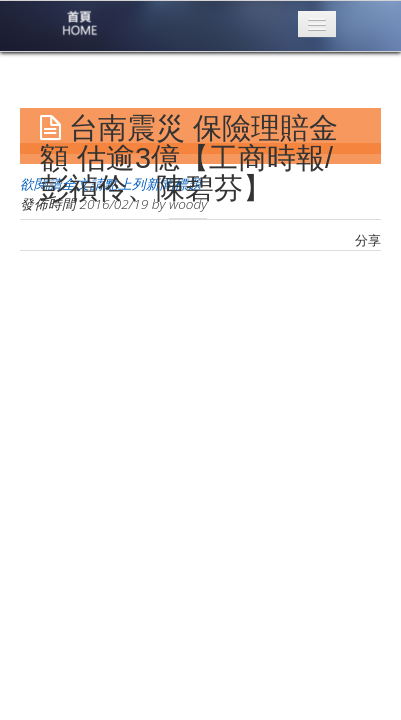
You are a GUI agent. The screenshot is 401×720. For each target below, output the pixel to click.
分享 (368, 240)
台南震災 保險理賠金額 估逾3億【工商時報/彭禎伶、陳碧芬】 (189, 158)
